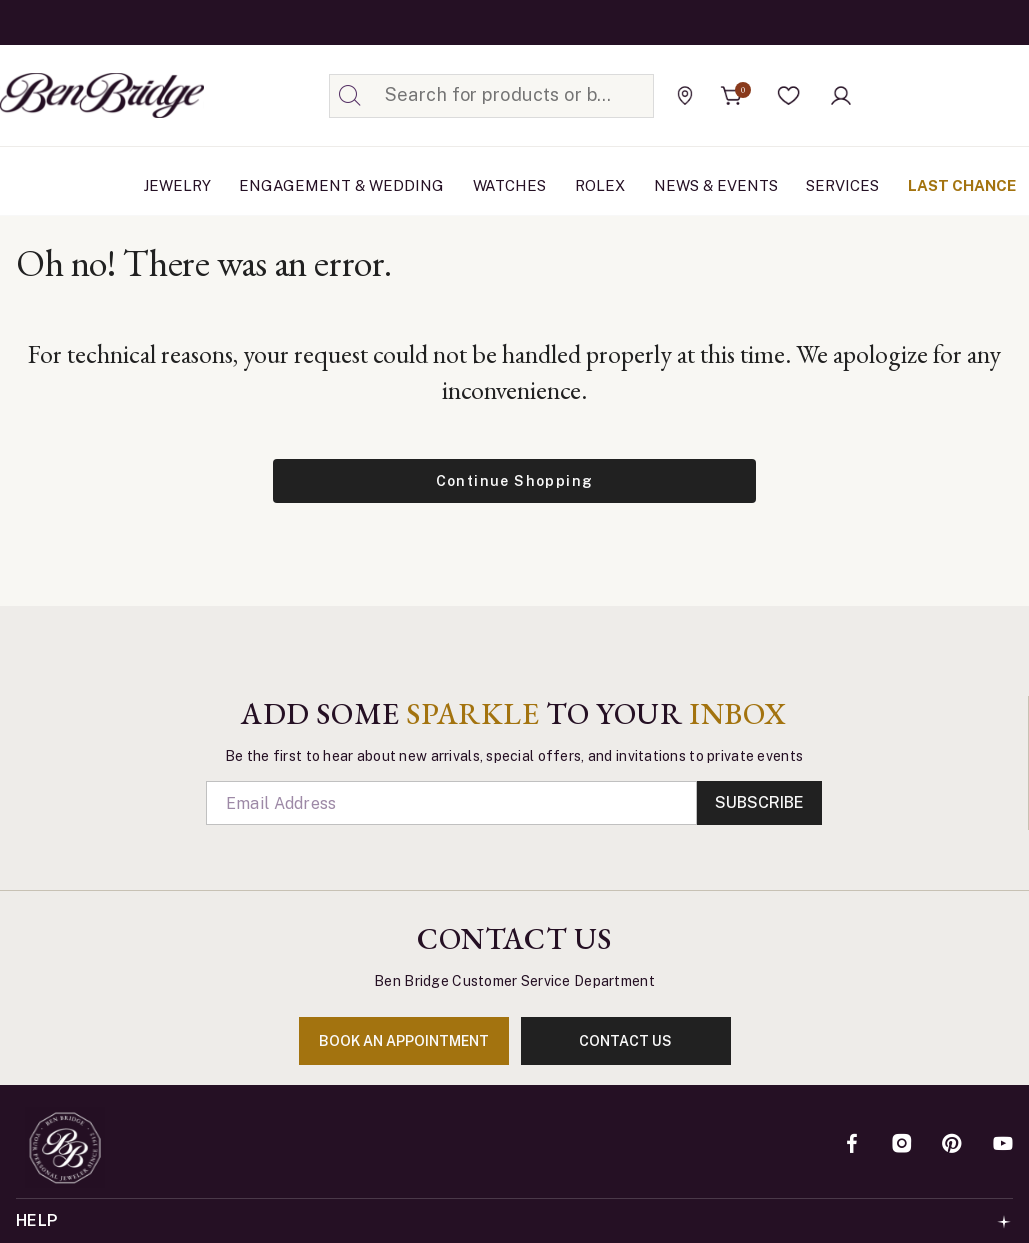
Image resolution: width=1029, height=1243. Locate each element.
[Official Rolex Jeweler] (938, 95)
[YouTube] (1003, 1145)
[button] (789, 96)
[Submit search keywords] (350, 96)
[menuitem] (177, 186)
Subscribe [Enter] (759, 802)
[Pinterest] (952, 1145)
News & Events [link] (716, 185)
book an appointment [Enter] (404, 1041)
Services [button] (842, 185)
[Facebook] (852, 1145)
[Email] (452, 803)
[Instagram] (902, 1145)
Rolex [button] (600, 185)
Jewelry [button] (177, 185)
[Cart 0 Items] (732, 96)
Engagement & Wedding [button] (341, 185)
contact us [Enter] (625, 1041)
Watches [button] (509, 185)
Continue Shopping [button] (515, 481)
